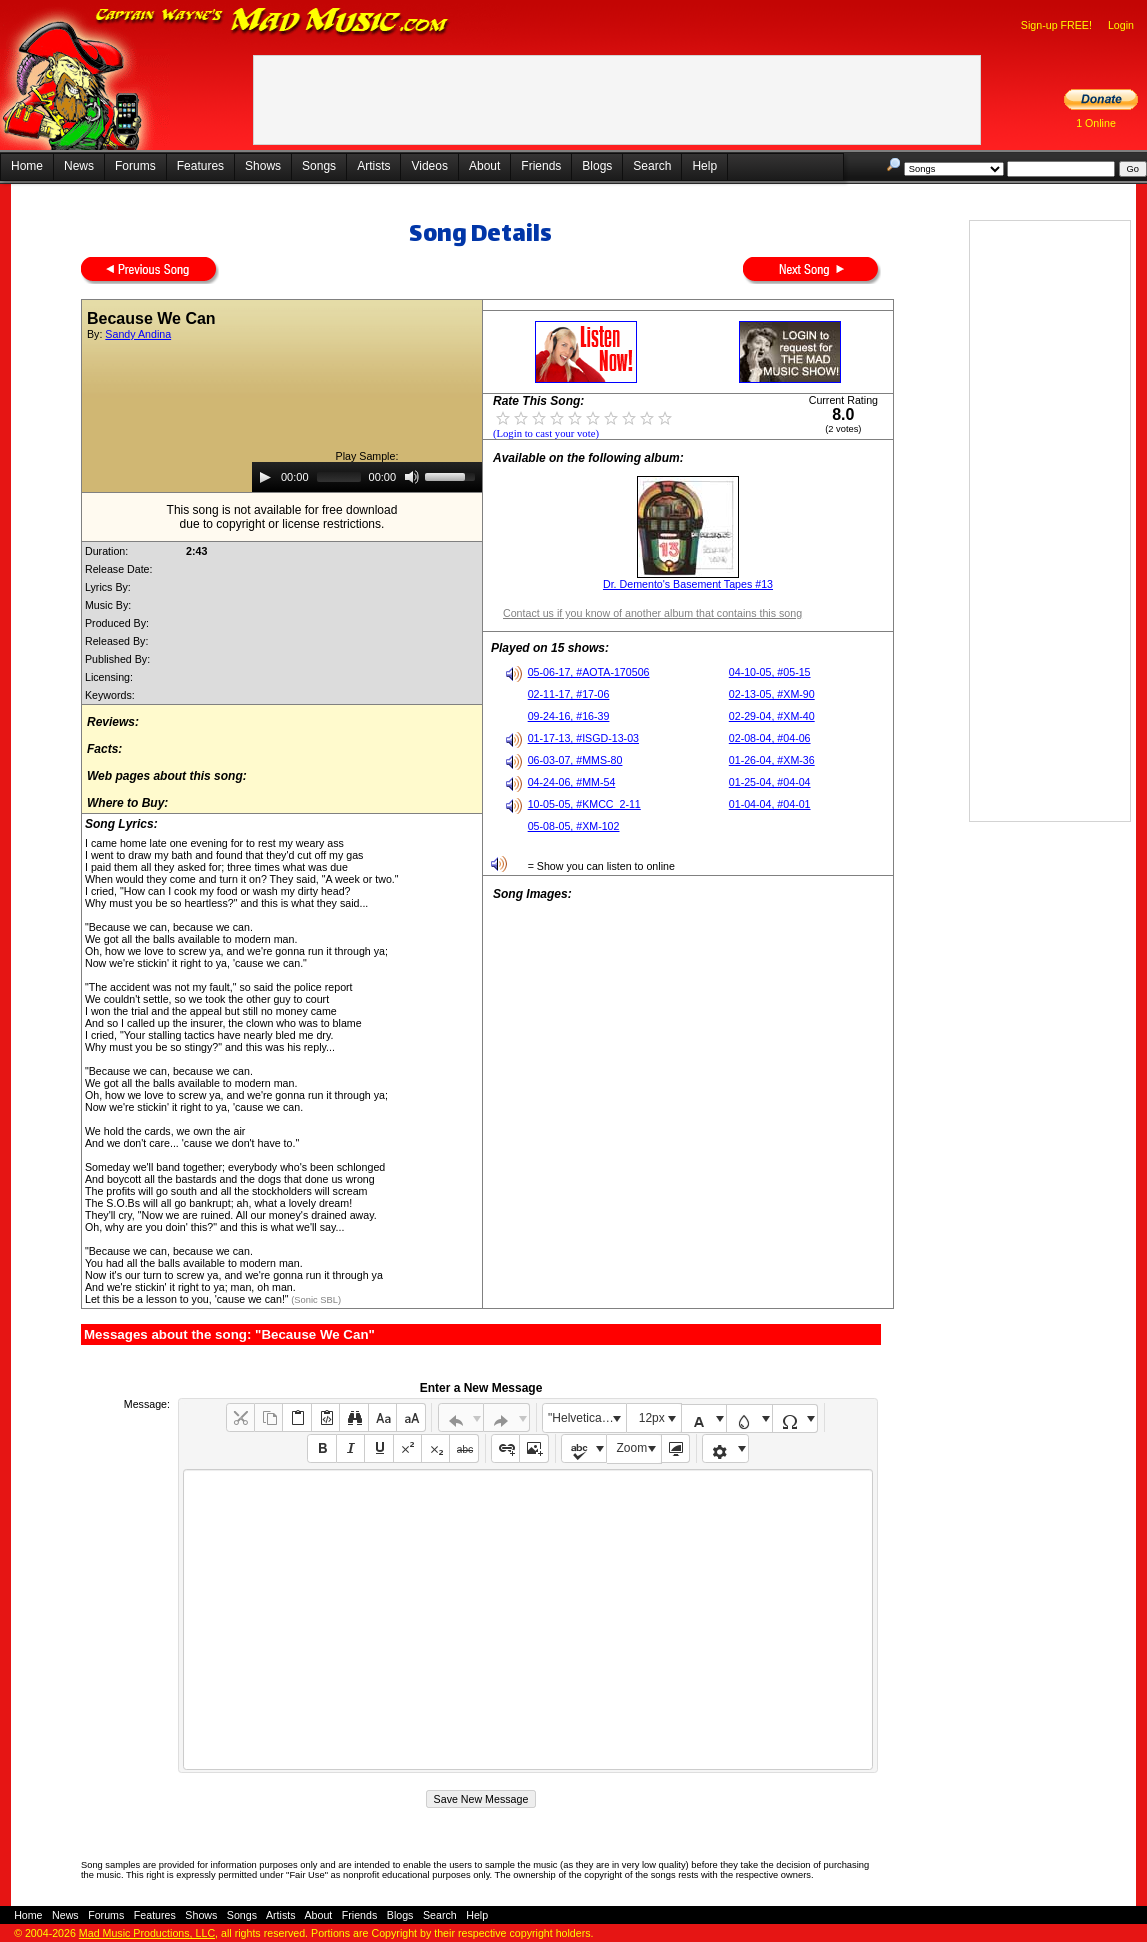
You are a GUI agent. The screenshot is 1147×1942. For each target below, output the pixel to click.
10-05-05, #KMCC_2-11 (584, 804)
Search (652, 166)
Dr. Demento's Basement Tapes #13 (688, 584)
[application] (367, 477)
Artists (373, 166)
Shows (263, 166)
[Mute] (412, 477)
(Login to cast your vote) (546, 433)
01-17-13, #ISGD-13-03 (583, 738)
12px (652, 1418)
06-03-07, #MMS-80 (575, 760)
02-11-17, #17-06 (569, 694)
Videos (429, 166)
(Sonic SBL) (315, 1300)
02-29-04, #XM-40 (772, 716)
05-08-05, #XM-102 (574, 826)
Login (1121, 25)
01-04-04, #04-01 (770, 804)
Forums (135, 166)
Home (27, 166)
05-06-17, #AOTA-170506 (589, 672)
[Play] (265, 477)
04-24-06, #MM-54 (572, 782)
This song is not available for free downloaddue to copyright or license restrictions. (282, 517)
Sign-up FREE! (1056, 25)
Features (200, 166)
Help (704, 166)
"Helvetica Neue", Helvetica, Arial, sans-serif (587, 1418)
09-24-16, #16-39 (569, 716)
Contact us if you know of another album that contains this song (652, 613)
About (484, 166)
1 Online (1096, 123)
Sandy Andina (138, 334)
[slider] (339, 477)
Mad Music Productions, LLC (147, 1933)
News (79, 166)
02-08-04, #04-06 (770, 738)
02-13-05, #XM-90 (772, 694)
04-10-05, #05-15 (770, 672)
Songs (319, 166)
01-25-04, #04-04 (770, 782)
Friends (541, 166)
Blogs (597, 166)
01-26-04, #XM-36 (772, 760)
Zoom (632, 1448)
